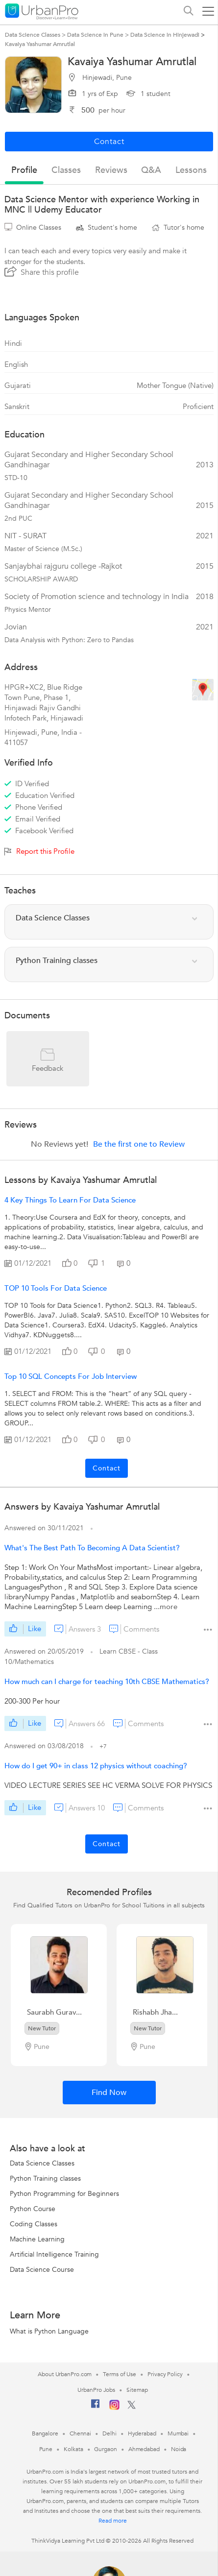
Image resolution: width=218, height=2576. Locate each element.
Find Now (109, 2092)
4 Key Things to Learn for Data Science (70, 1200)
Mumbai (178, 2433)
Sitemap (136, 2390)
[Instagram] (114, 2408)
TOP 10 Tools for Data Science (55, 1288)
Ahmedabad (144, 2449)
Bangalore (45, 2433)
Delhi (109, 2433)
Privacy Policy (165, 2374)
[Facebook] (95, 2407)
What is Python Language (49, 2331)
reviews (111, 170)
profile (24, 170)
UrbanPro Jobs (96, 2390)
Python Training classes (45, 2178)
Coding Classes (33, 2224)
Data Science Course (42, 2269)
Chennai (80, 2433)
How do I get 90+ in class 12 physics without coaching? (95, 1766)
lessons (191, 170)
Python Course (32, 2209)
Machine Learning (37, 2239)
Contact (107, 1468)
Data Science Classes (42, 2163)
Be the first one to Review (139, 1144)
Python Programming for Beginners (64, 2193)
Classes (66, 170)
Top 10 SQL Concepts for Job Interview (70, 1376)
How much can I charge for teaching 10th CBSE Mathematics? (106, 1681)
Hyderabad (142, 2433)
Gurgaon (105, 2449)
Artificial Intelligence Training (54, 2254)
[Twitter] (131, 2407)
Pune (46, 2449)
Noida (179, 2449)
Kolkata (73, 2449)
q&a (151, 170)
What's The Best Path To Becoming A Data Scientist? (92, 1548)
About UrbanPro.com (65, 2374)
